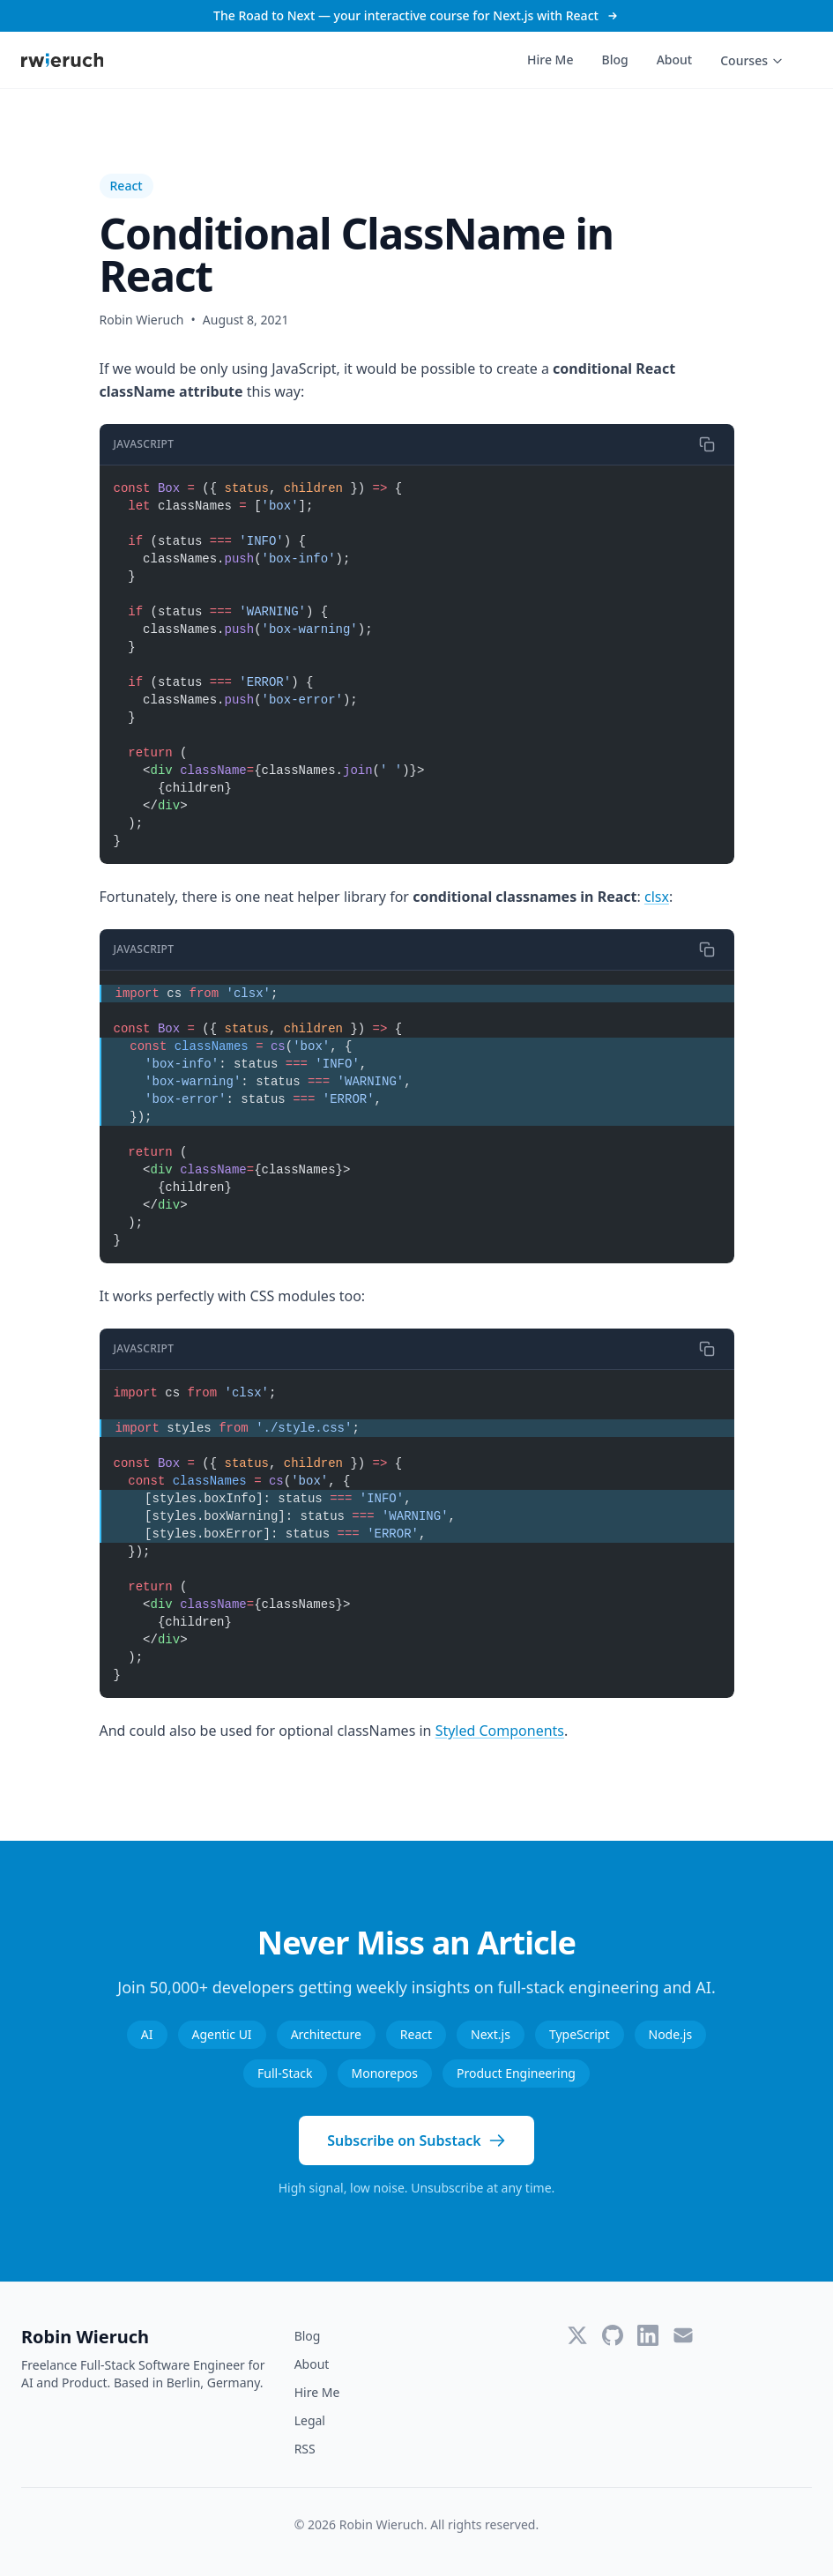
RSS (305, 2448)
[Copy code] (707, 444)
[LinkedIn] (647, 2335)
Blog (614, 59)
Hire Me (550, 59)
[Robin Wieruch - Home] (62, 60)
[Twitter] (577, 2335)
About (675, 59)
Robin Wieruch (85, 2337)
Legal (309, 2420)
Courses (752, 60)
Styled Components (499, 1730)
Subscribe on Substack (416, 2140)
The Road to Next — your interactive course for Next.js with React (416, 15)
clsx (656, 896)
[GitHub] (612, 2335)
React (126, 185)
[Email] (683, 2335)
